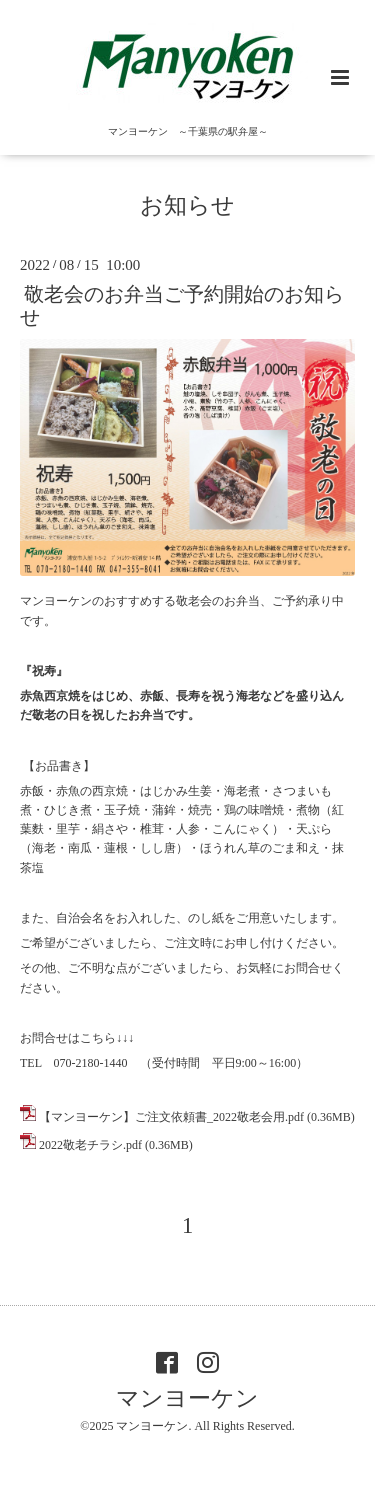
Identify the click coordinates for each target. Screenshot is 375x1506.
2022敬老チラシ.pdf (90, 1145)
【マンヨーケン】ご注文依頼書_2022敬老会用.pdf (171, 1117)
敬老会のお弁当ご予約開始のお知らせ (182, 306)
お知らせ (187, 205)
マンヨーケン (187, 1398)
